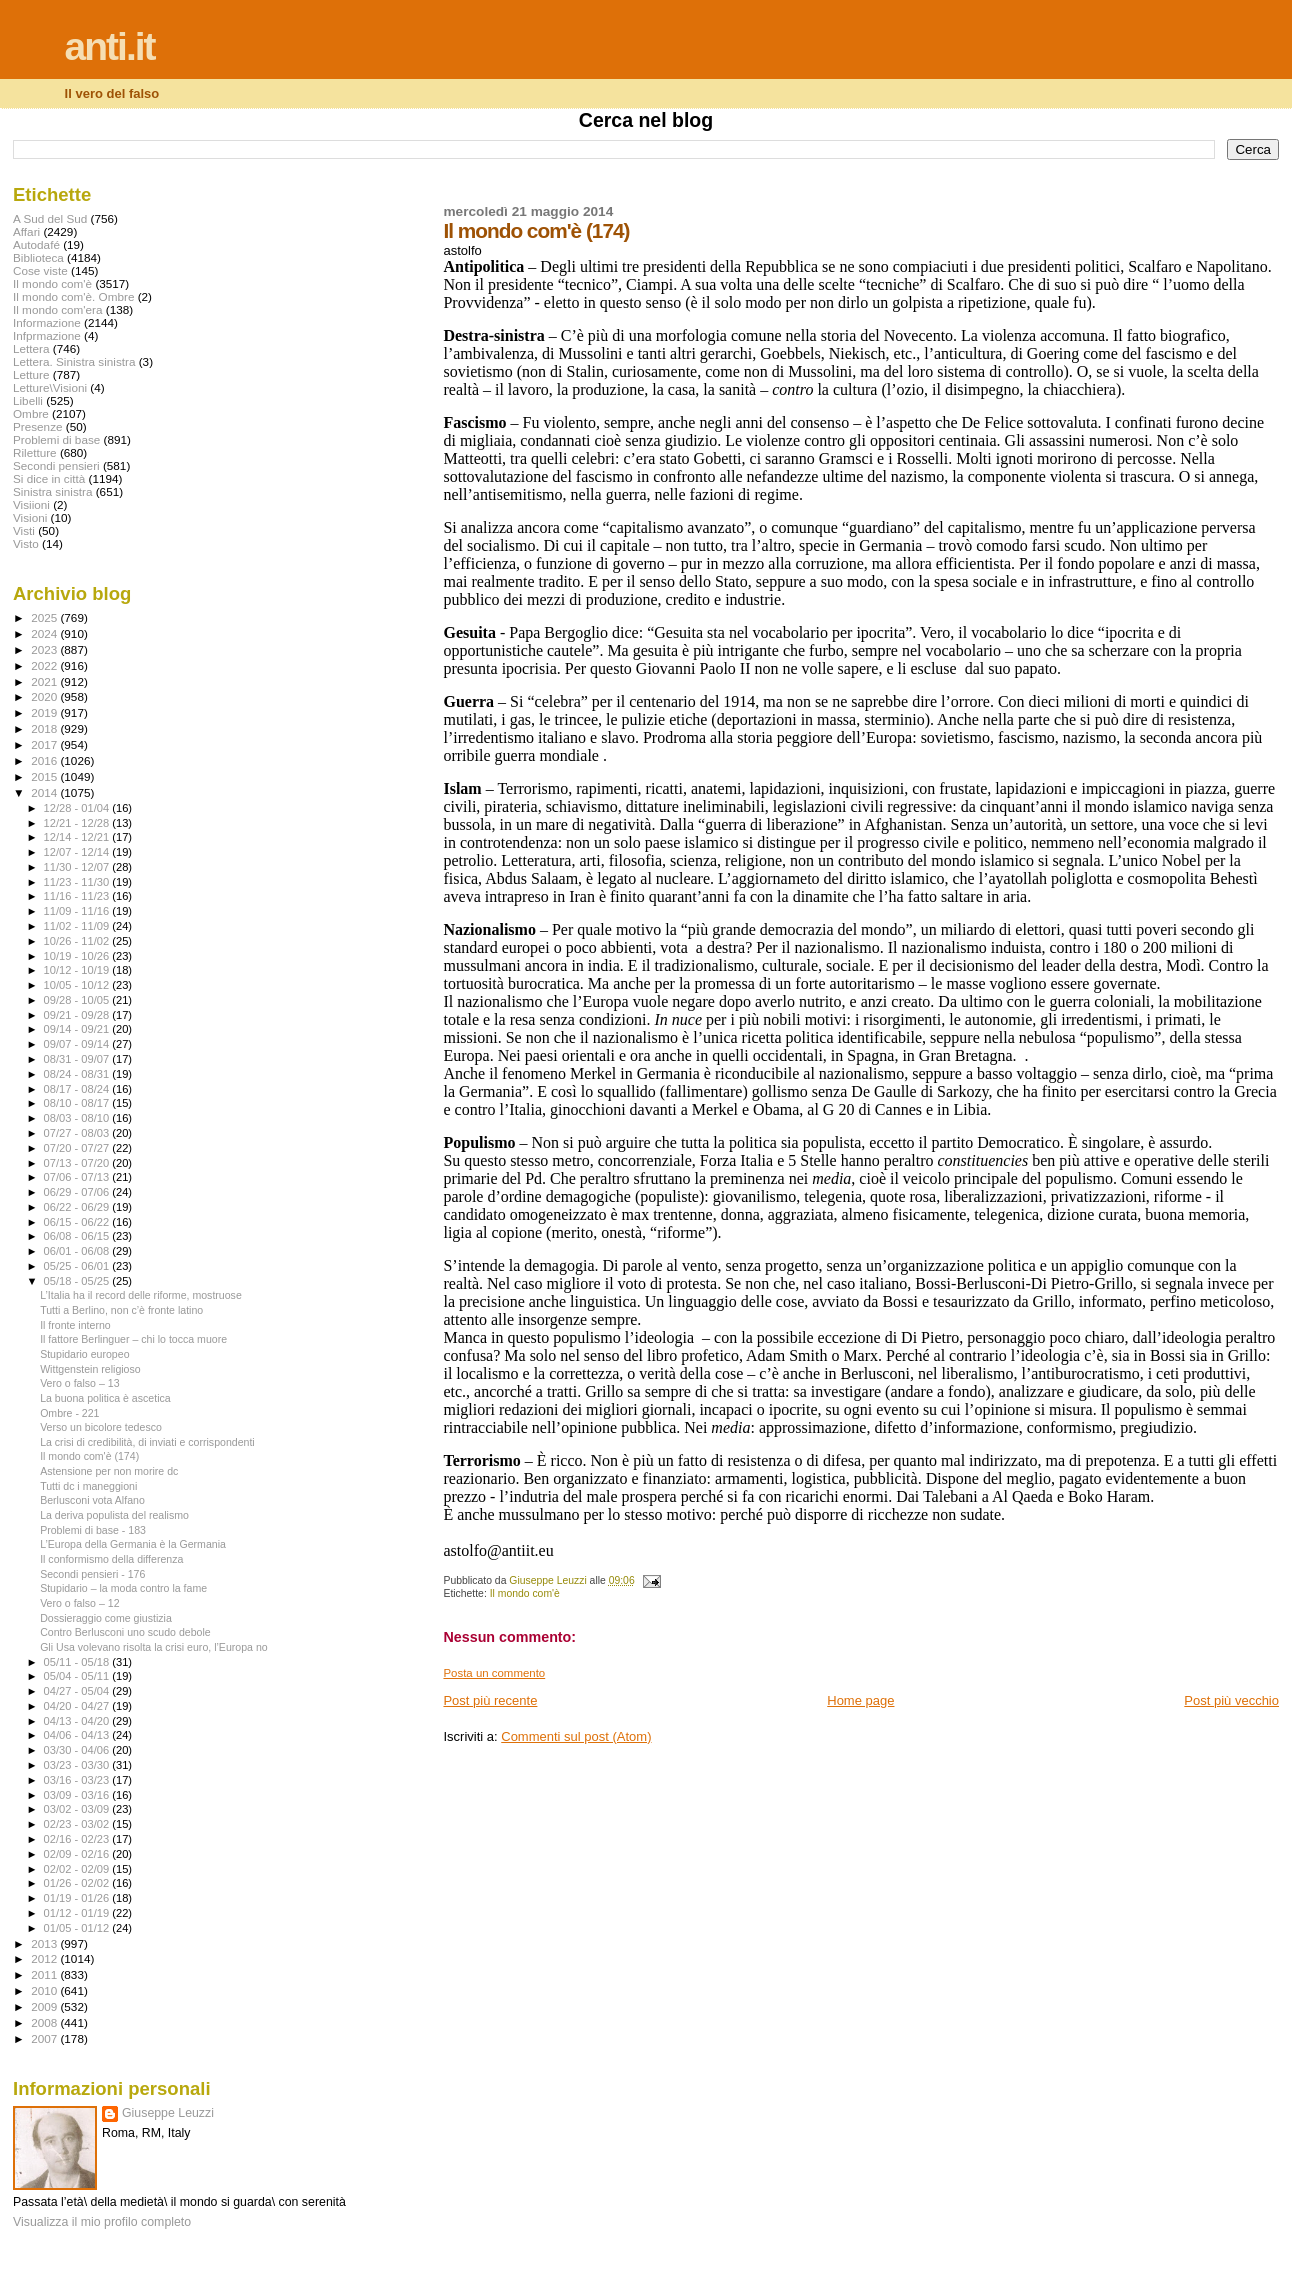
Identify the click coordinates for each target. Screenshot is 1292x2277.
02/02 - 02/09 (78, 1869)
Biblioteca (38, 257)
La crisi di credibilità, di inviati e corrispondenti (147, 1442)
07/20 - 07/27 (78, 1148)
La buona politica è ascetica (105, 1398)
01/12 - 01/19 (78, 1913)
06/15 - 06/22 (78, 1222)
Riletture (35, 452)
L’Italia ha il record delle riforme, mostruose (141, 1295)
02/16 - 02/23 (78, 1839)
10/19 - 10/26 (78, 956)
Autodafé (36, 244)
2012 (45, 1958)
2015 (45, 776)
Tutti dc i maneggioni (88, 1486)
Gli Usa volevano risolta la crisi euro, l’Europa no (154, 1647)
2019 (45, 712)
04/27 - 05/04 (78, 1691)
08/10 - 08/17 (78, 1103)
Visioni (30, 517)
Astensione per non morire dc (109, 1471)
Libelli (28, 400)
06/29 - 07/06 (78, 1192)
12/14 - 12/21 (78, 837)
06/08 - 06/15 (78, 1236)
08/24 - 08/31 (78, 1074)
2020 (45, 696)
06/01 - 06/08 (78, 1251)
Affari (26, 231)
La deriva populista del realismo (114, 1515)
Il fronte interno (75, 1325)
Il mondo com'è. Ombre (73, 296)
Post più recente (490, 1700)
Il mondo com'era (58, 309)
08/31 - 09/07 (78, 1059)
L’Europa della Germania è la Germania (133, 1544)
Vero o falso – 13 (79, 1383)
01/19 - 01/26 (78, 1898)
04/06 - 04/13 (78, 1735)
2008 (45, 2022)
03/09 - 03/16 (78, 1795)
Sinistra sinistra (52, 491)
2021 (45, 681)
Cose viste (40, 270)
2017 (45, 744)
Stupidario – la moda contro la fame (123, 1588)
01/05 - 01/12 (78, 1928)
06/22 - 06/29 (78, 1207)
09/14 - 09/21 (78, 1029)
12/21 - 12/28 (78, 823)
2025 (45, 617)
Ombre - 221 (69, 1413)
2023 (45, 649)
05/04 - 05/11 (78, 1676)
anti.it (110, 46)
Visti (24, 530)
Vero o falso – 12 (79, 1603)
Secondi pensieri (56, 465)
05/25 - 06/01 (78, 1266)
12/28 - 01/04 (78, 808)
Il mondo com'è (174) (89, 1456)
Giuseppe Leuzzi (168, 2113)
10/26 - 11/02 (78, 941)
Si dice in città (49, 478)
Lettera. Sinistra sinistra (74, 361)
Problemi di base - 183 (93, 1530)
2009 (45, 2006)
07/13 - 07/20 (78, 1163)
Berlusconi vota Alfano (92, 1500)
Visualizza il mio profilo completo (102, 2222)
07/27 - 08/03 (78, 1133)
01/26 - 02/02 (78, 1883)
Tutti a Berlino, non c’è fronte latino (121, 1310)
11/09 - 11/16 (78, 911)
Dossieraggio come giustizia (106, 1618)
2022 (45, 665)
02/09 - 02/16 (78, 1854)
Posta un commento (494, 1673)
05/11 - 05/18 (78, 1662)
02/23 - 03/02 (78, 1824)
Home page (860, 1700)
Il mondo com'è (525, 1593)
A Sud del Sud (50, 218)
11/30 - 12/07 (78, 867)
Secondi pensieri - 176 (92, 1574)
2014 (45, 792)
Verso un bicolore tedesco (101, 1427)
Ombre (31, 413)
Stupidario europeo (84, 1354)
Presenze (38, 426)
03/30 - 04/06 (78, 1750)
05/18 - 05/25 (78, 1281)
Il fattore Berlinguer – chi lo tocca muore (133, 1339)
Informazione (47, 322)
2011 (45, 1974)
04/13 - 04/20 (78, 1721)
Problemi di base (56, 439)
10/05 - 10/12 (78, 985)
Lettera (31, 348)
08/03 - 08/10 (78, 1118)
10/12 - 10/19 (78, 970)
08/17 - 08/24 (78, 1089)
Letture (31, 374)
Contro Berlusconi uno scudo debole (125, 1632)
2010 (45, 1990)
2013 (45, 1943)
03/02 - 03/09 (78, 1809)
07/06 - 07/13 (78, 1177)
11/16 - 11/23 (78, 896)
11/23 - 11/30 (78, 882)
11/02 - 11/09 (78, 926)
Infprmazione (47, 335)
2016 (45, 760)
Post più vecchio (1231, 1700)
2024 (45, 633)
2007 (45, 2038)
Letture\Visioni (50, 387)
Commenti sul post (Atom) (576, 1736)
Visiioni (31, 504)
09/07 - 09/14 (78, 1044)
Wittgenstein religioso (90, 1369)
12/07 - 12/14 (78, 852)
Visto (26, 543)
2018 (45, 728)
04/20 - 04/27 (78, 1706)
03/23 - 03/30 (78, 1765)
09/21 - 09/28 (78, 1015)
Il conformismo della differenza (111, 1559)
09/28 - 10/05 (78, 1000)
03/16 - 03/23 (78, 1780)
